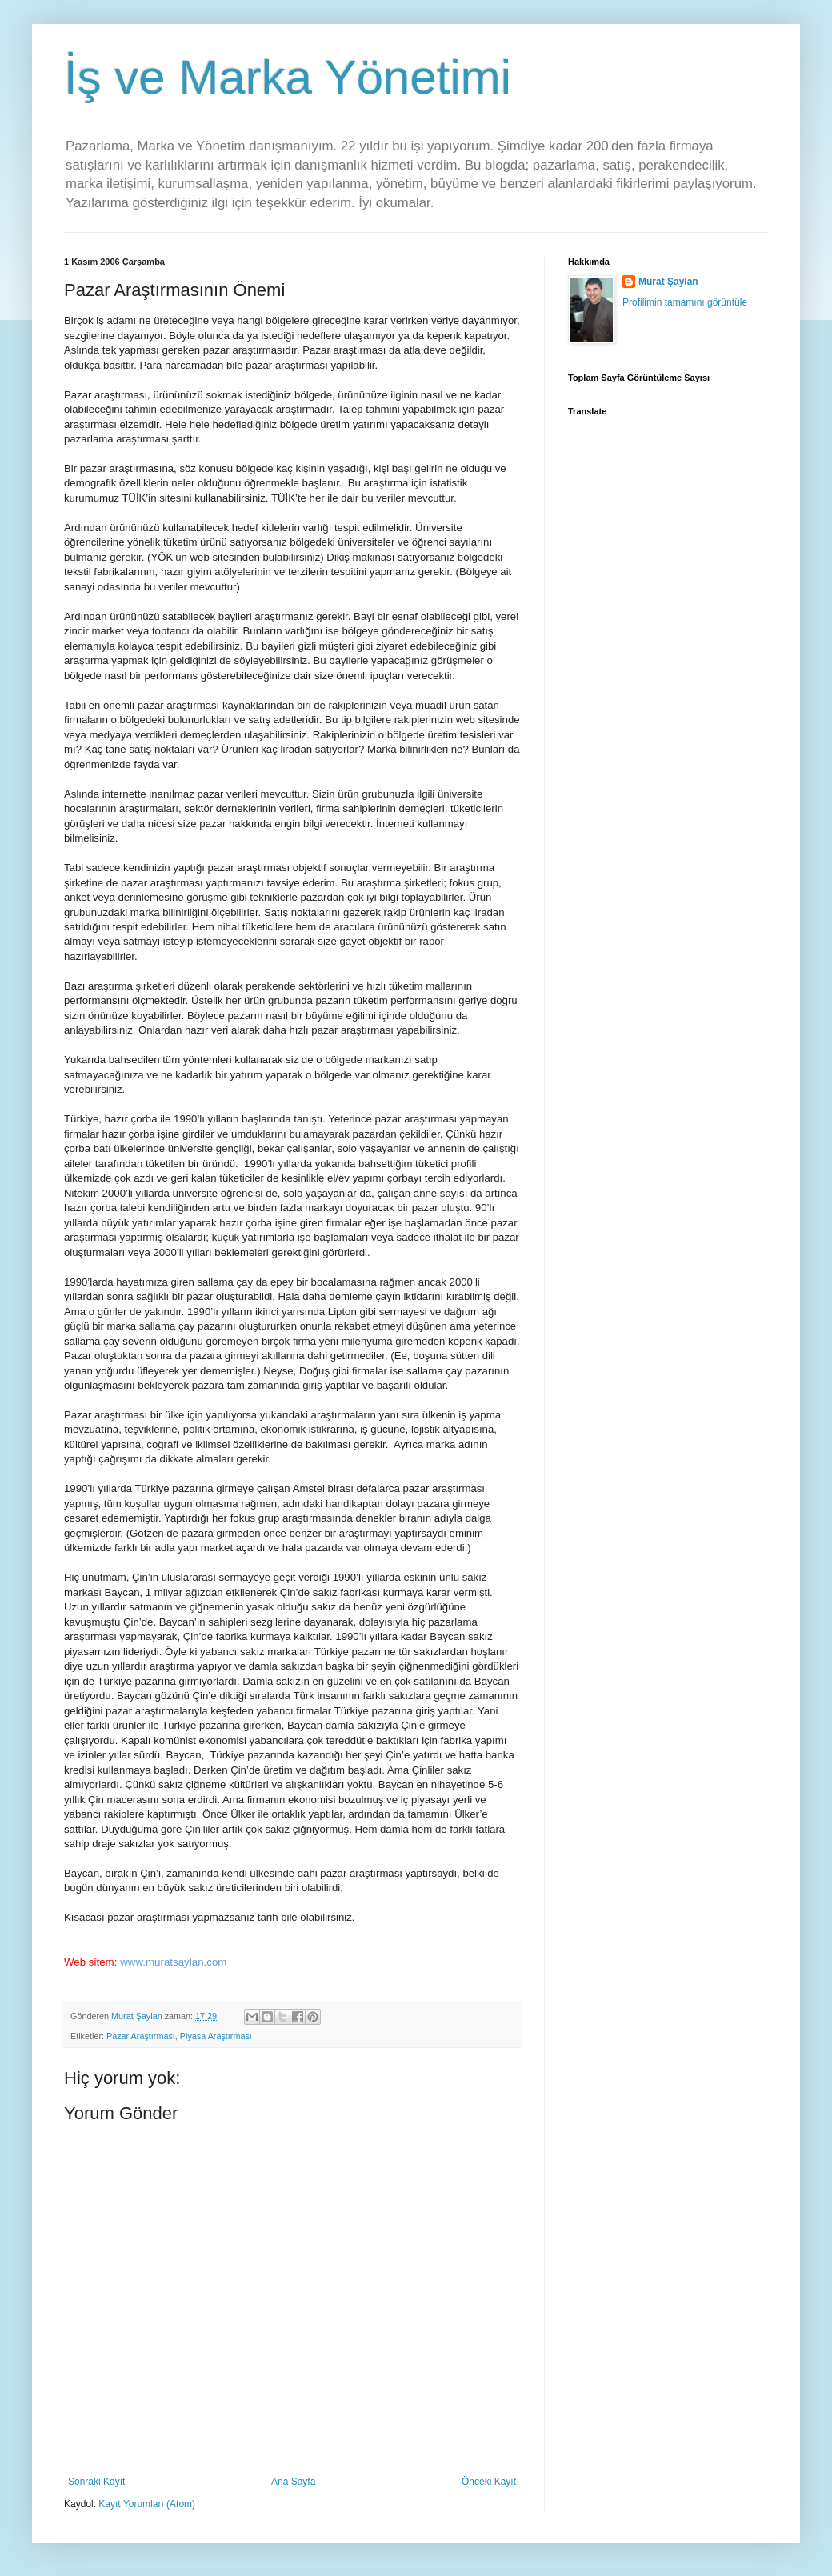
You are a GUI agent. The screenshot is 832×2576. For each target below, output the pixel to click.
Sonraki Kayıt (96, 2481)
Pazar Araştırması (140, 2036)
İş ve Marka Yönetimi (287, 77)
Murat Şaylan (668, 281)
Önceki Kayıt (489, 2481)
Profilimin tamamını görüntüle (684, 302)
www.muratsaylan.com (173, 1962)
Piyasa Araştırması (216, 2036)
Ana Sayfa (293, 2481)
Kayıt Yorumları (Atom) (146, 2504)
